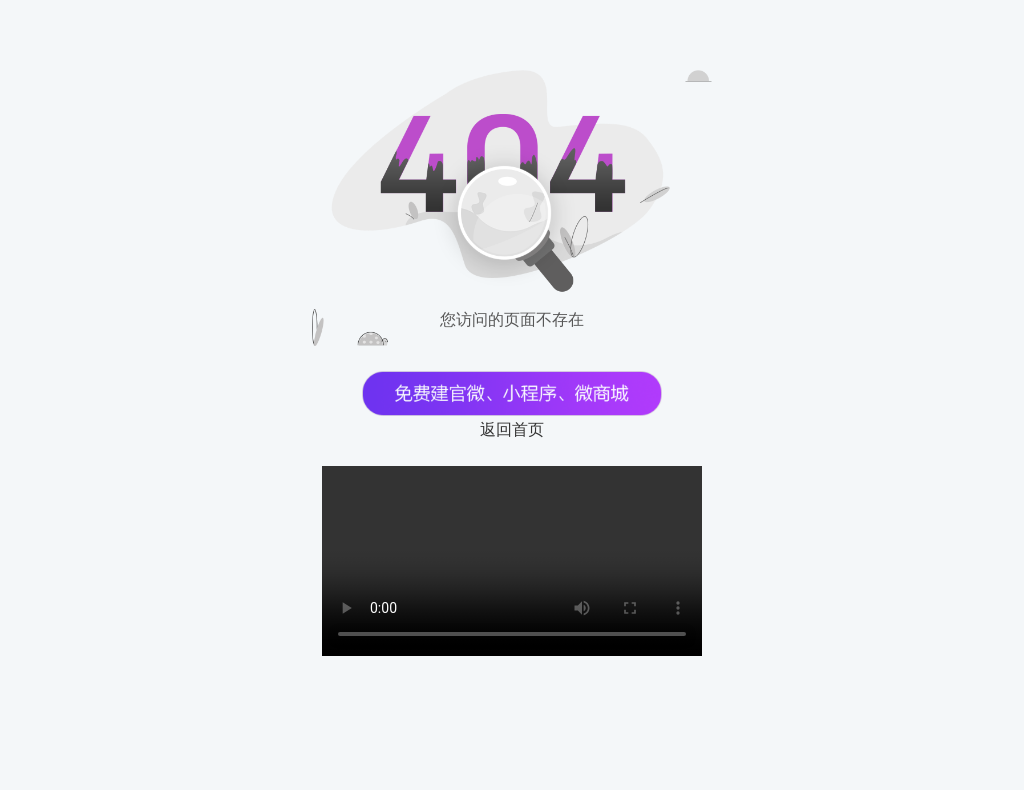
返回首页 (512, 429)
